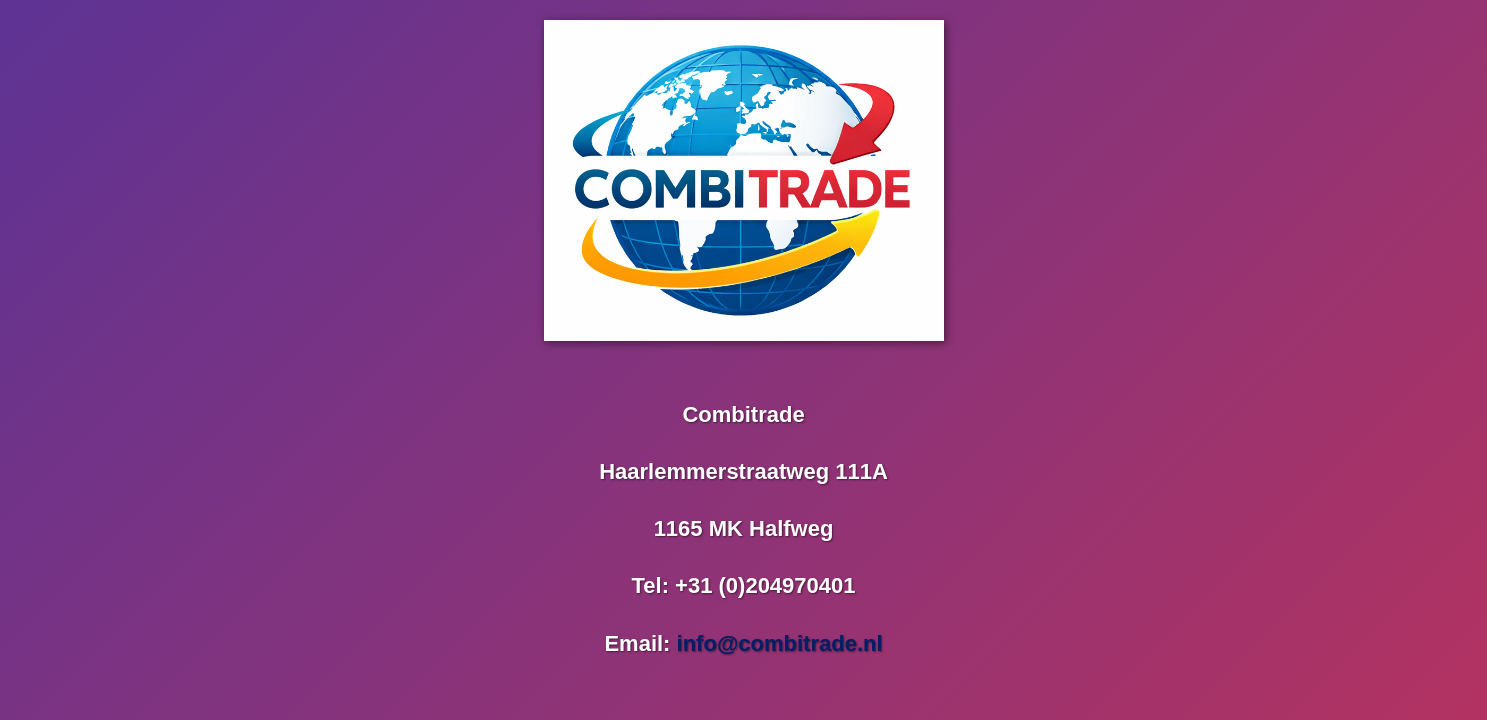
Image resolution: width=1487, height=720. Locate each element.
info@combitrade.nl (780, 643)
